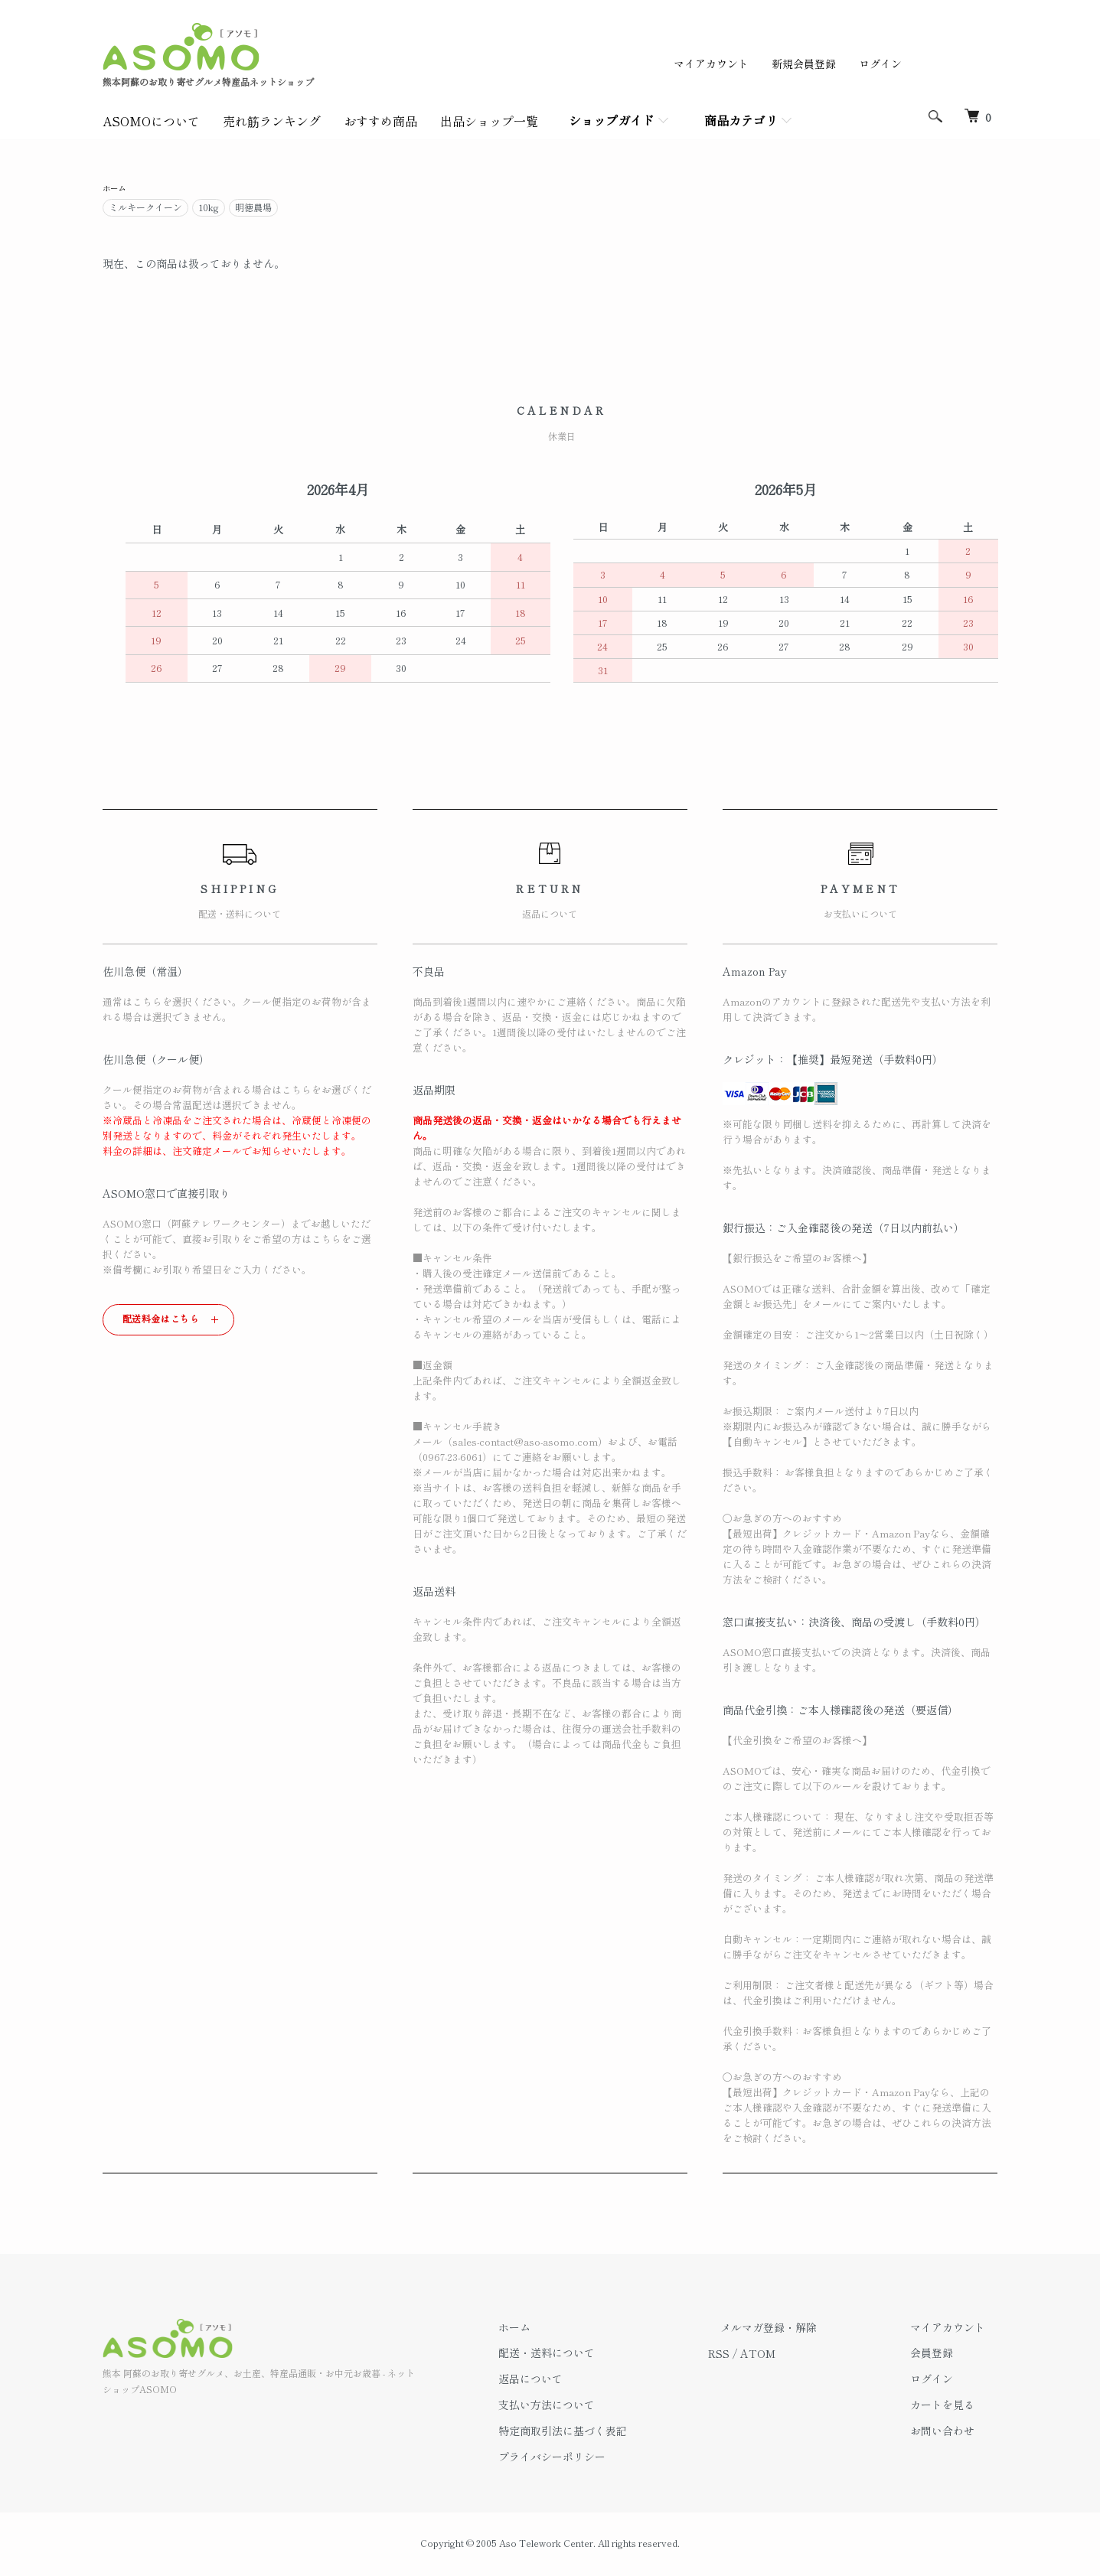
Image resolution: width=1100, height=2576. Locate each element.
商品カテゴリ (741, 120)
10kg (208, 209)
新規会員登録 (804, 63)
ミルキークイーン (145, 209)
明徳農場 (253, 209)
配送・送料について (608, 2354)
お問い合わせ (955, 2433)
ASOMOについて (151, 121)
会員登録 (944, 2354)
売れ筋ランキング (272, 121)
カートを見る (955, 2407)
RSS (768, 2354)
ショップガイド (611, 120)
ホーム (116, 188)
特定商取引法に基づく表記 (624, 2433)
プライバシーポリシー (614, 2459)
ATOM (807, 2354)
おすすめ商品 (380, 121)
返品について (592, 2381)
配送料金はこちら (161, 1320)
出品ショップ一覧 (489, 121)
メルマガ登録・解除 (806, 2329)
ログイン (880, 63)
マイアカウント (711, 63)
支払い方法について (608, 2407)
